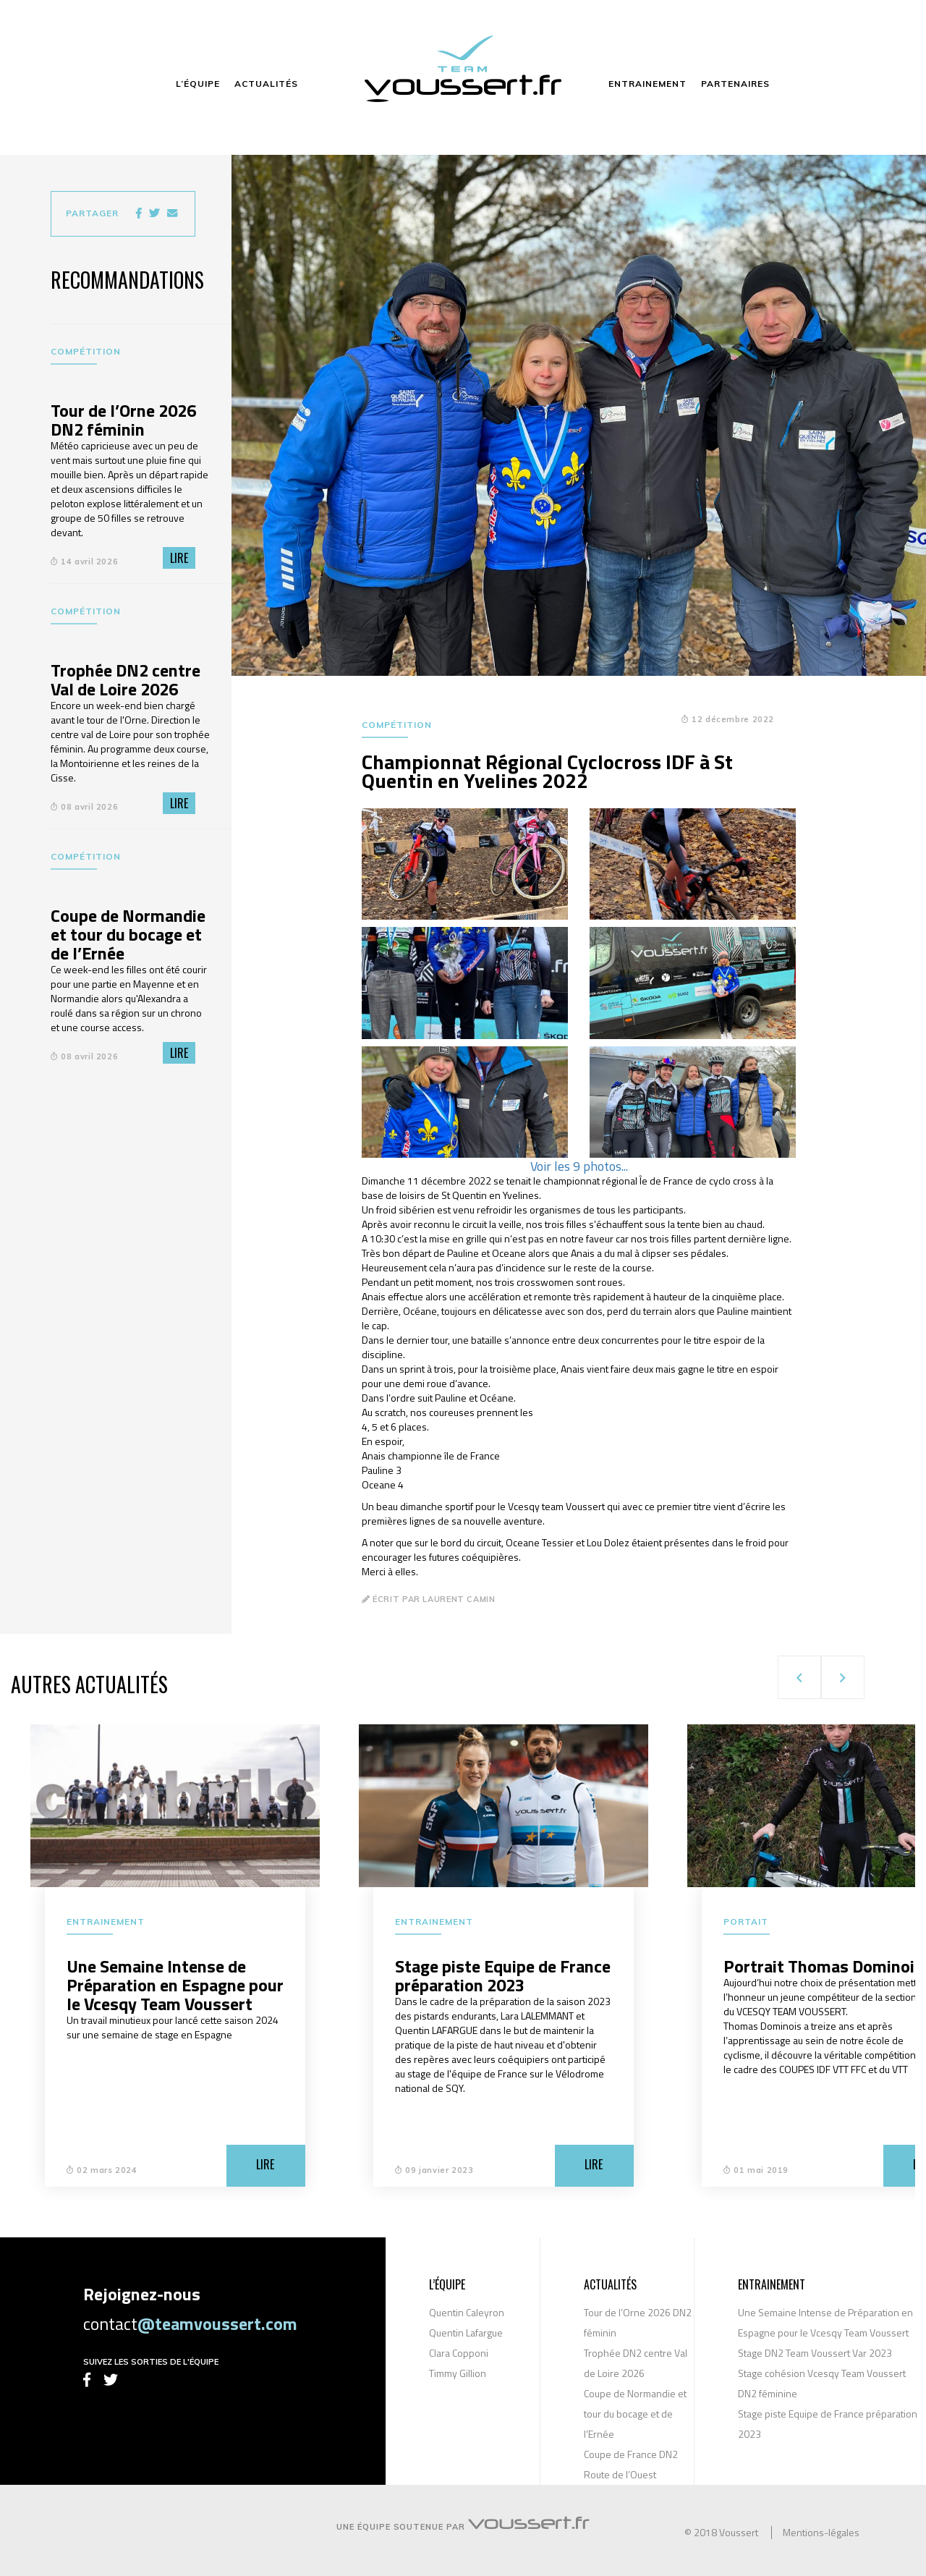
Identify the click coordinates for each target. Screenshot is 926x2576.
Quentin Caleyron (466, 2312)
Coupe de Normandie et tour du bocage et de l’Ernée (635, 2413)
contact (190, 2323)
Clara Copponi (458, 2352)
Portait (745, 1921)
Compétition (86, 351)
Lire (179, 558)
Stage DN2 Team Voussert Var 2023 (815, 2352)
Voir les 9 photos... (579, 1166)
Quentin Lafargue (466, 2332)
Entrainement (106, 1921)
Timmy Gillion (457, 2373)
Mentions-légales (821, 2532)
